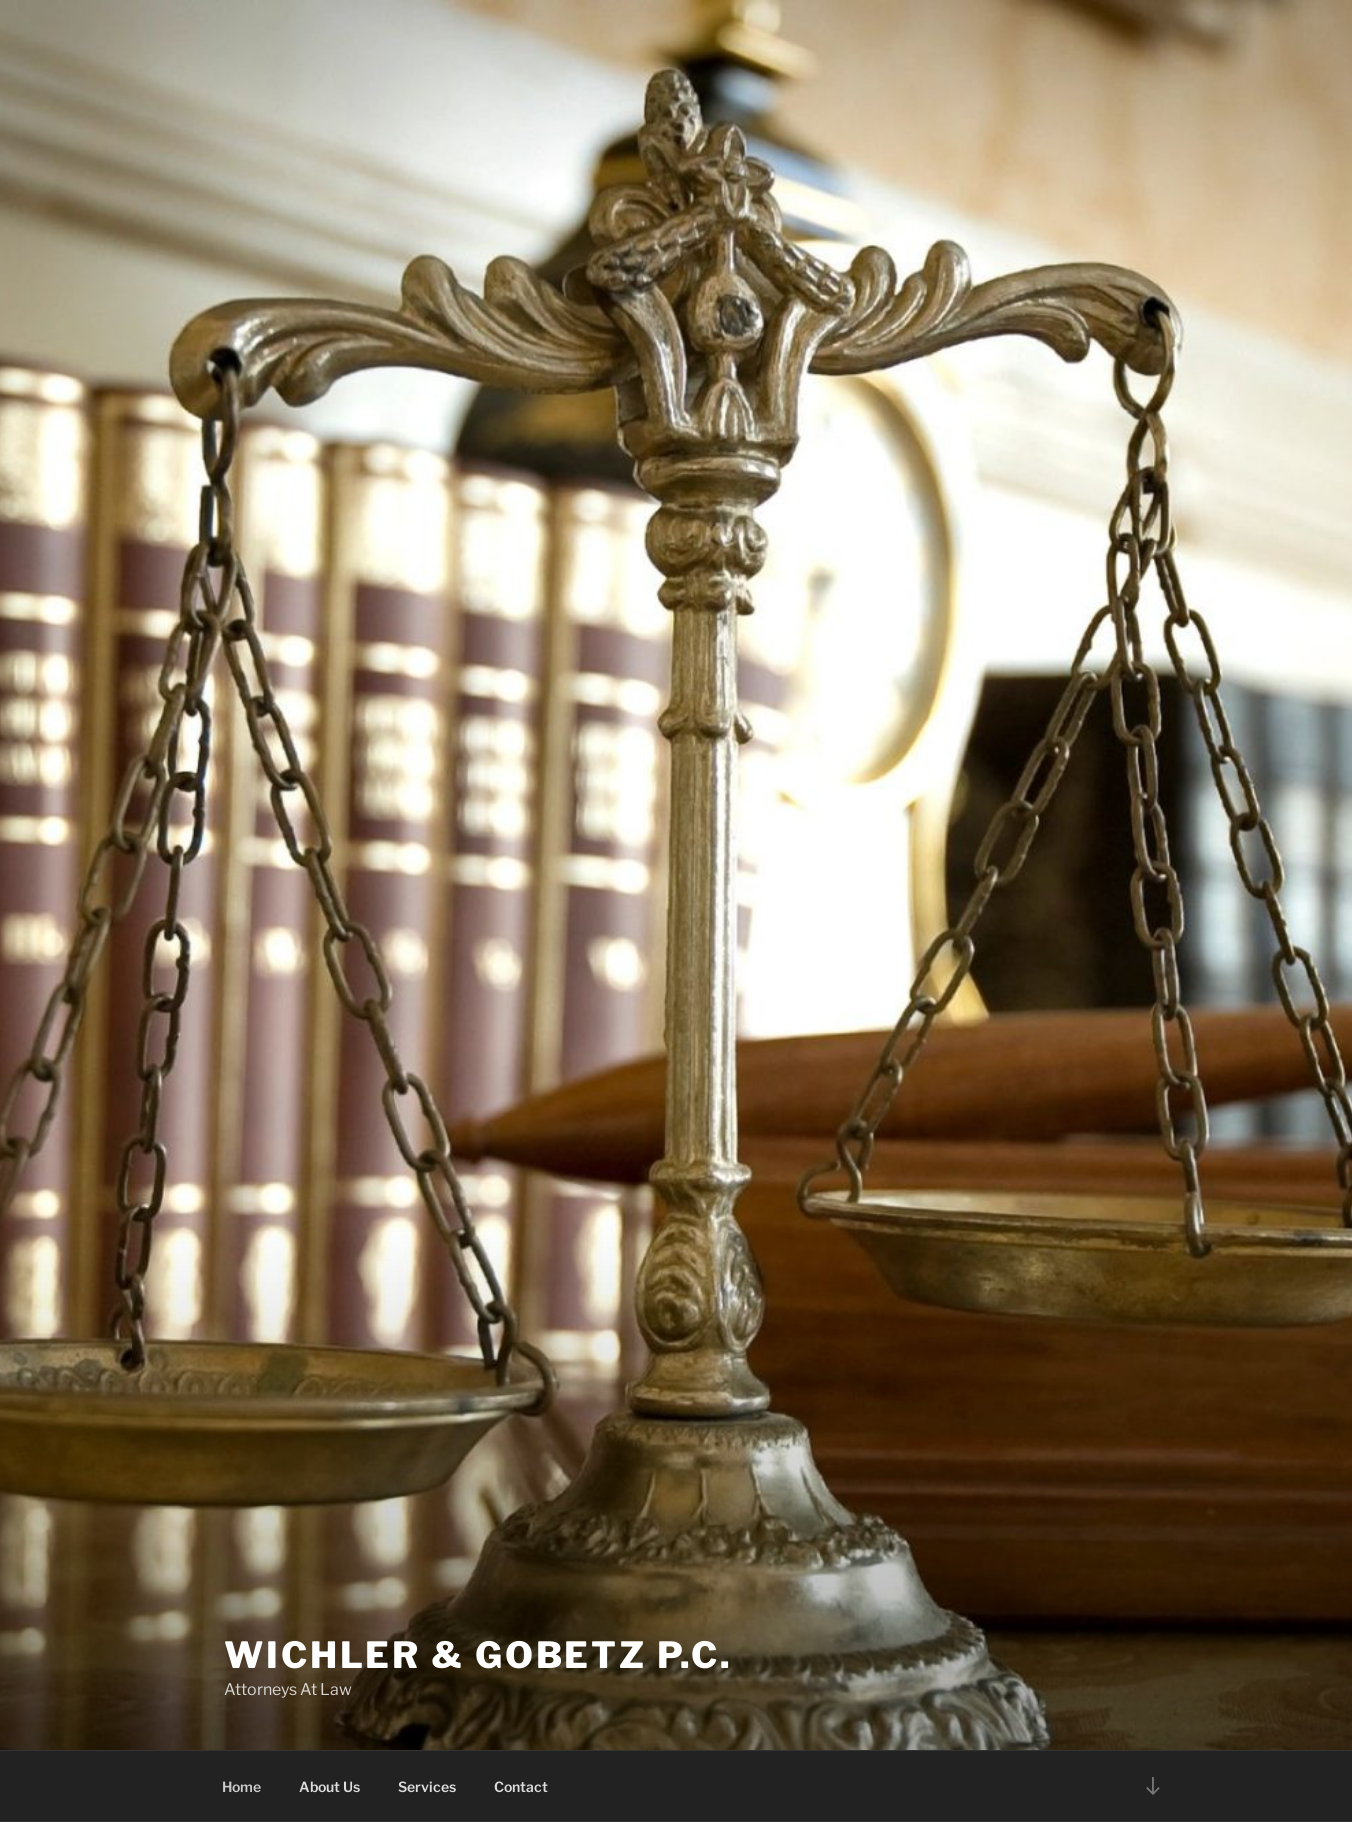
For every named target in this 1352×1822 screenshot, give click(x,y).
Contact (521, 1786)
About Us (329, 1786)
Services (427, 1786)
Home (241, 1786)
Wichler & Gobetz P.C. (478, 1655)
